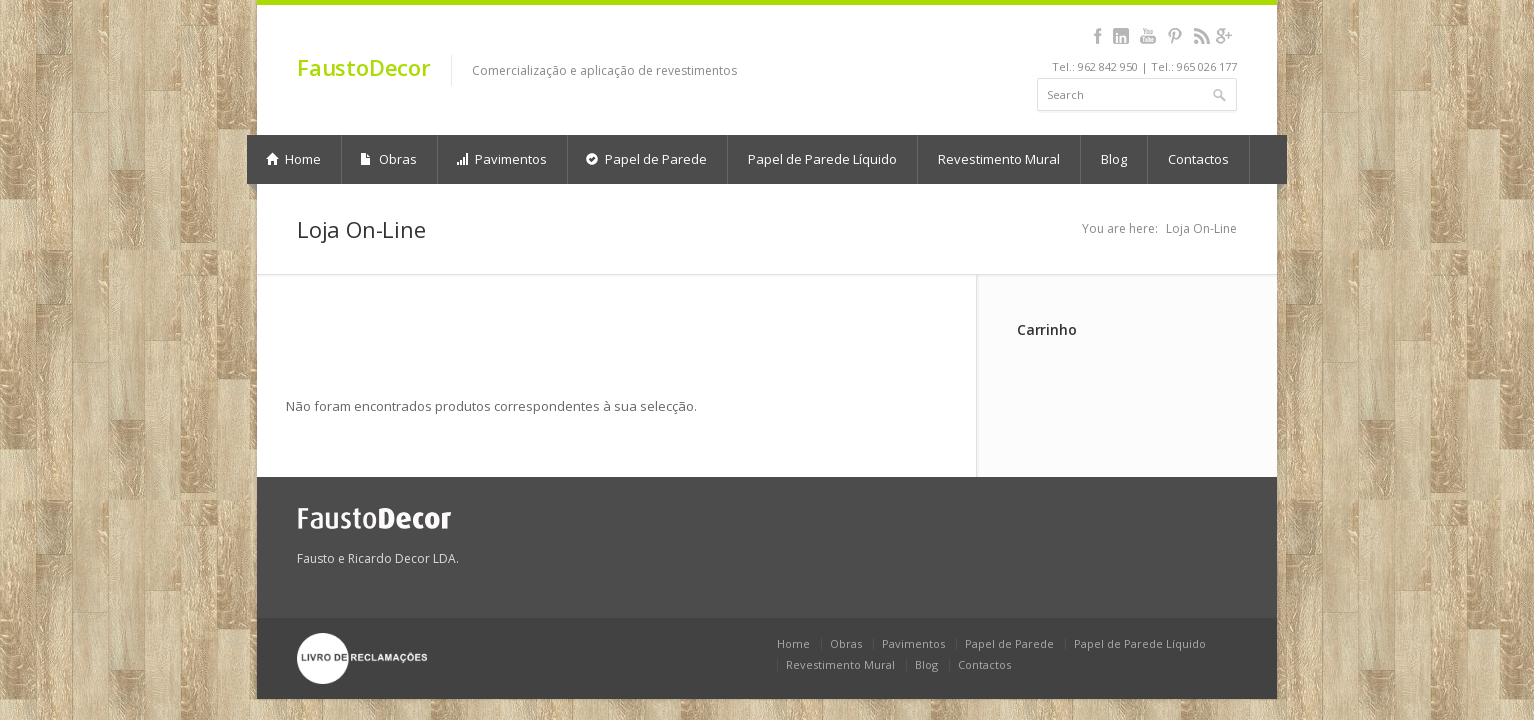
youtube (1147, 36)
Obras (388, 159)
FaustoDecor (364, 67)
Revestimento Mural (999, 159)
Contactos (1198, 159)
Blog (1114, 159)
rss (1201, 36)
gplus (1223, 36)
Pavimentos (501, 159)
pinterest (1174, 36)
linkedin (1120, 36)
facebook (1097, 36)
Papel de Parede (646, 159)
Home (293, 159)
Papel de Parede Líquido (822, 159)
